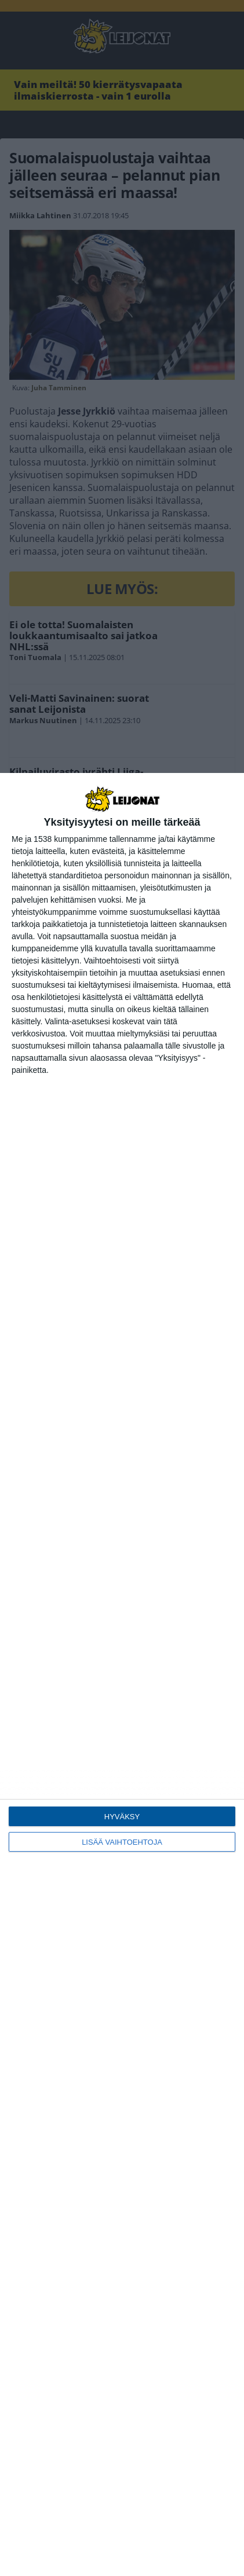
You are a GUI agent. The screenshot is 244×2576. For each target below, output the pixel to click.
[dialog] (122, 1674)
